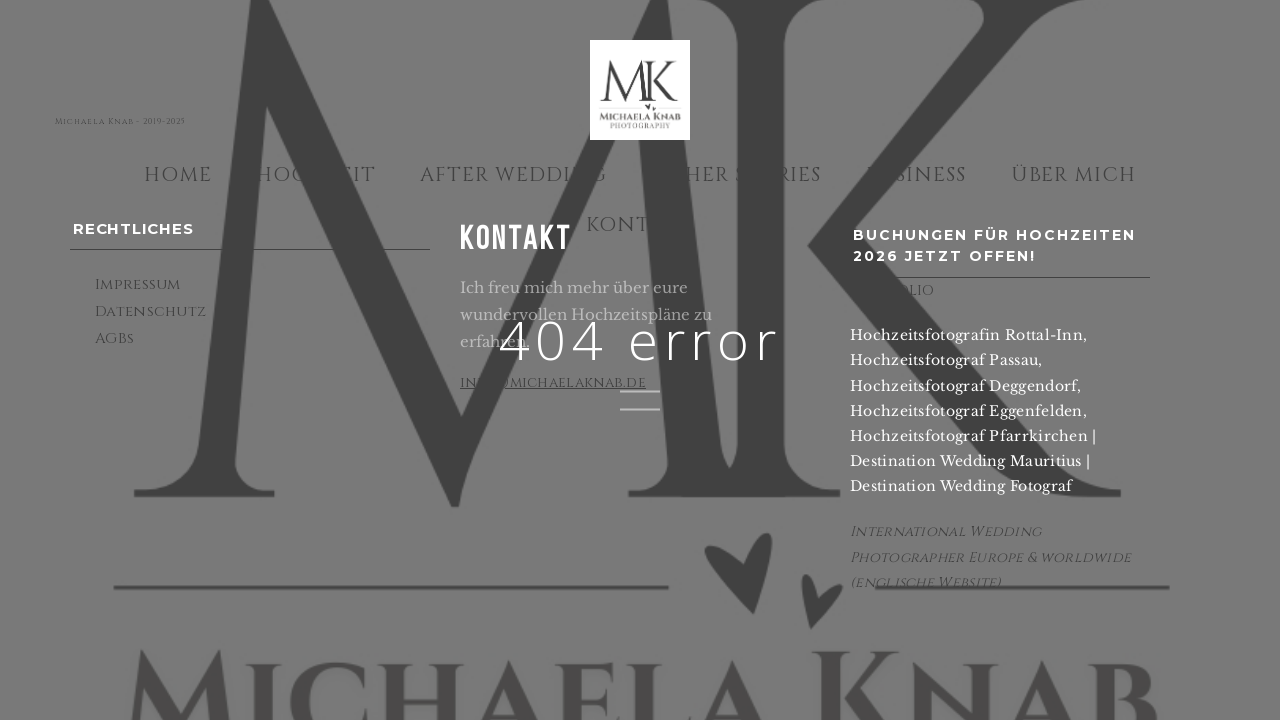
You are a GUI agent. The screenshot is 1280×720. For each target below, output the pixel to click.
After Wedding (513, 174)
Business (916, 174)
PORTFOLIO (892, 290)
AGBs (114, 338)
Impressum (138, 284)
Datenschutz (150, 311)
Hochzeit (316, 174)
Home (178, 174)
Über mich (1074, 174)
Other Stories (736, 174)
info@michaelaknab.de (553, 382)
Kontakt (640, 224)
